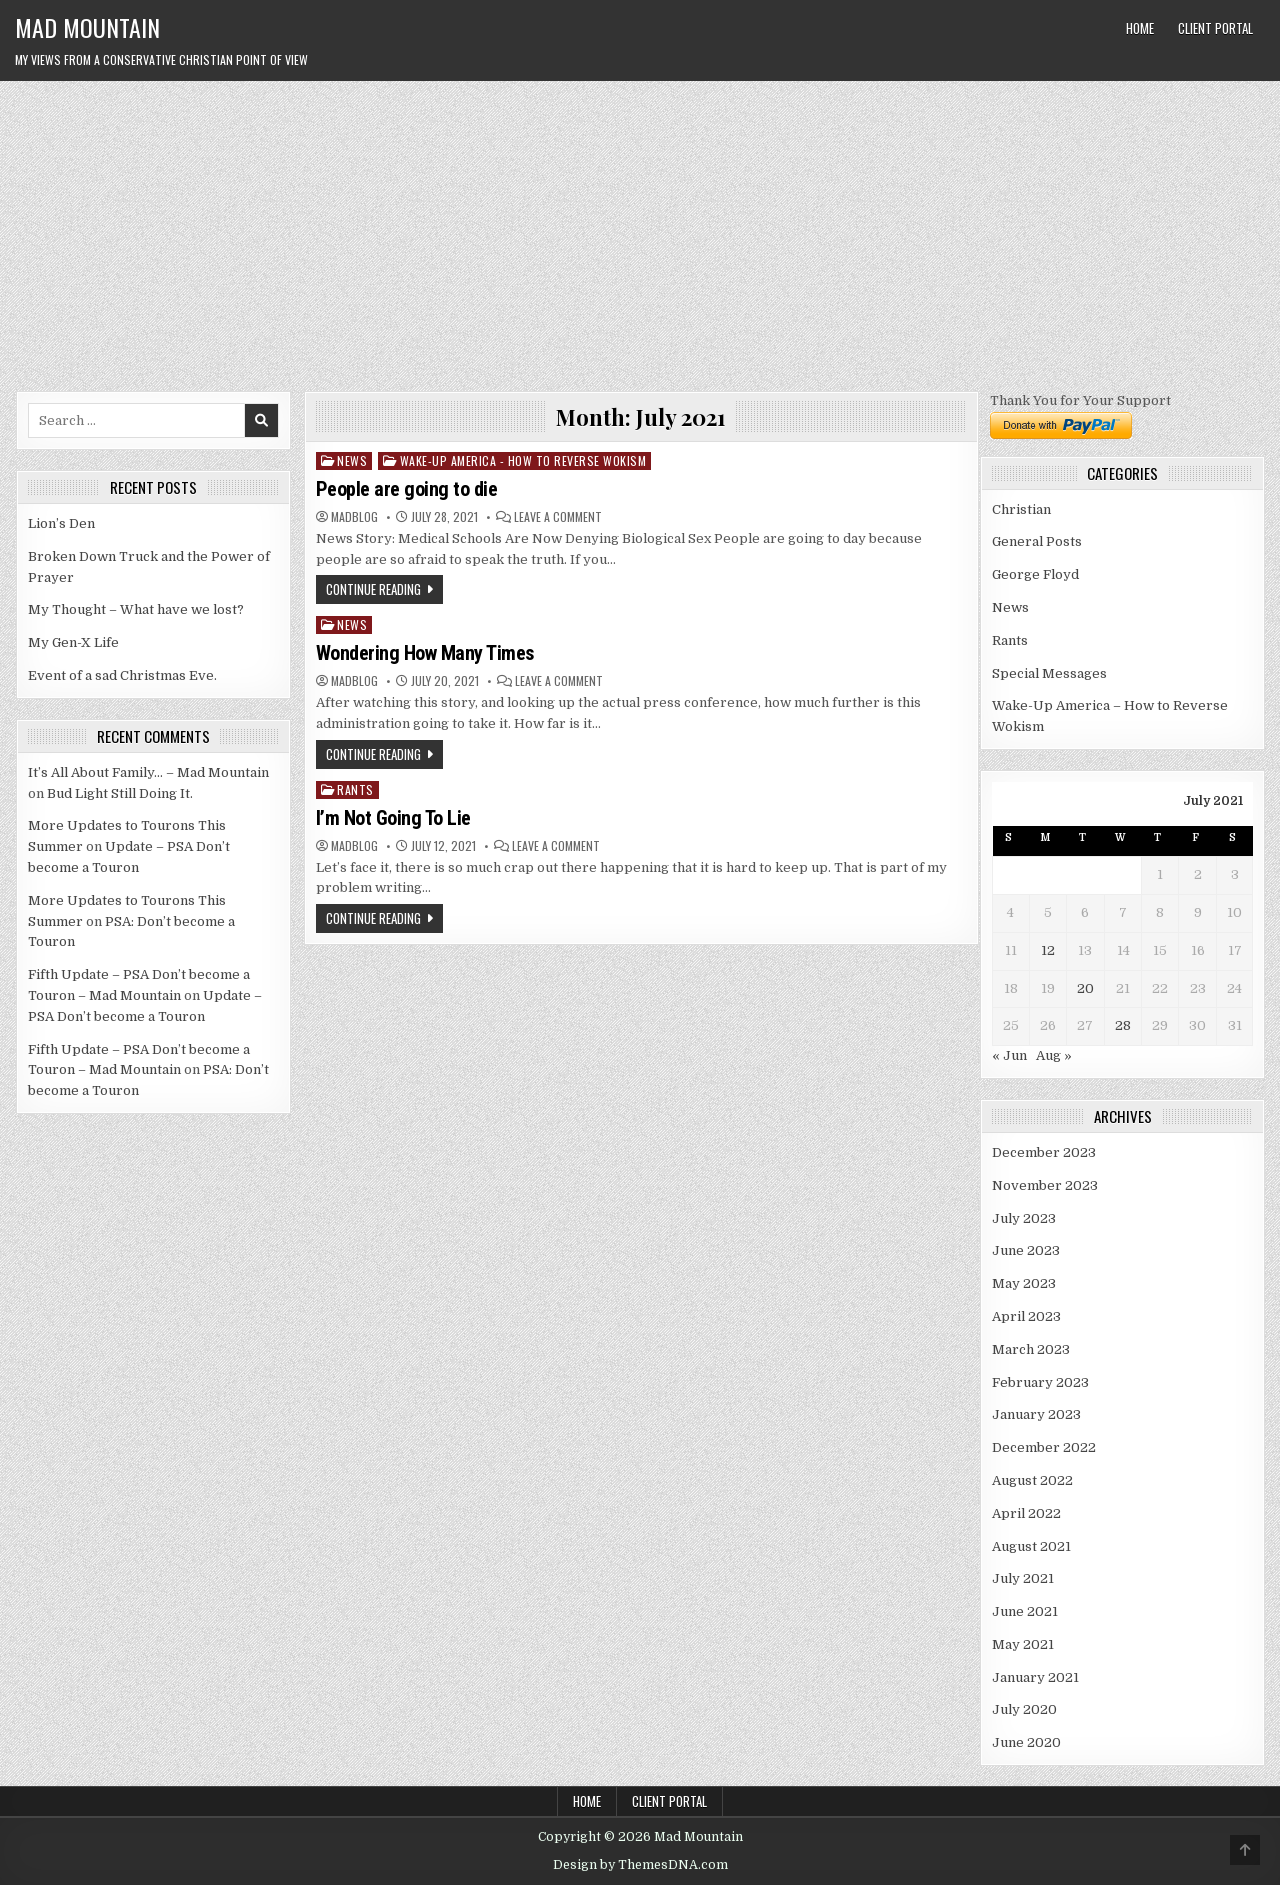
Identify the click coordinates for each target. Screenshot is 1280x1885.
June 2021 (1025, 1611)
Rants (355, 789)
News (352, 460)
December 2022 (1044, 1447)
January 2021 (1035, 1677)
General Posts (1037, 541)
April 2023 (1026, 1316)
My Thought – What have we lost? (136, 609)
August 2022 (1032, 1480)
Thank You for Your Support (1080, 400)
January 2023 (1036, 1414)
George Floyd (1035, 574)
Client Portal (1215, 28)
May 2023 (1024, 1283)
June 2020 (1026, 1742)
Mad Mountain (87, 27)
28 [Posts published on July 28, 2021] (1123, 1025)
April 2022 (1026, 1513)
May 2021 (1023, 1644)
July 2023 (1024, 1218)
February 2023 (1040, 1382)
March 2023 (1031, 1349)
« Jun (1009, 1055)
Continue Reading (373, 589)
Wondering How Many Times (425, 653)
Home (1140, 28)
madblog (354, 517)
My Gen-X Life (73, 642)
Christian (1021, 509)
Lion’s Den (61, 523)
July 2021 (1023, 1578)
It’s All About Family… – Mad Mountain (148, 772)
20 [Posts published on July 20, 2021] (1085, 988)
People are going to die (407, 489)
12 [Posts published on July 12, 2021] (1048, 950)
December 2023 (1044, 1152)
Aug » (1054, 1055)
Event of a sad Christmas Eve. (122, 675)
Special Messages (1049, 673)
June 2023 (1026, 1250)
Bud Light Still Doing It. (120, 793)
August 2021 (1031, 1546)
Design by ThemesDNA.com (640, 1865)
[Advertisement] (640, 231)
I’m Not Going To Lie (393, 818)
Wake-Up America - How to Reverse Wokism (523, 460)
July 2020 (1024, 1709)
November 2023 (1045, 1185)
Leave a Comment (558, 517)
